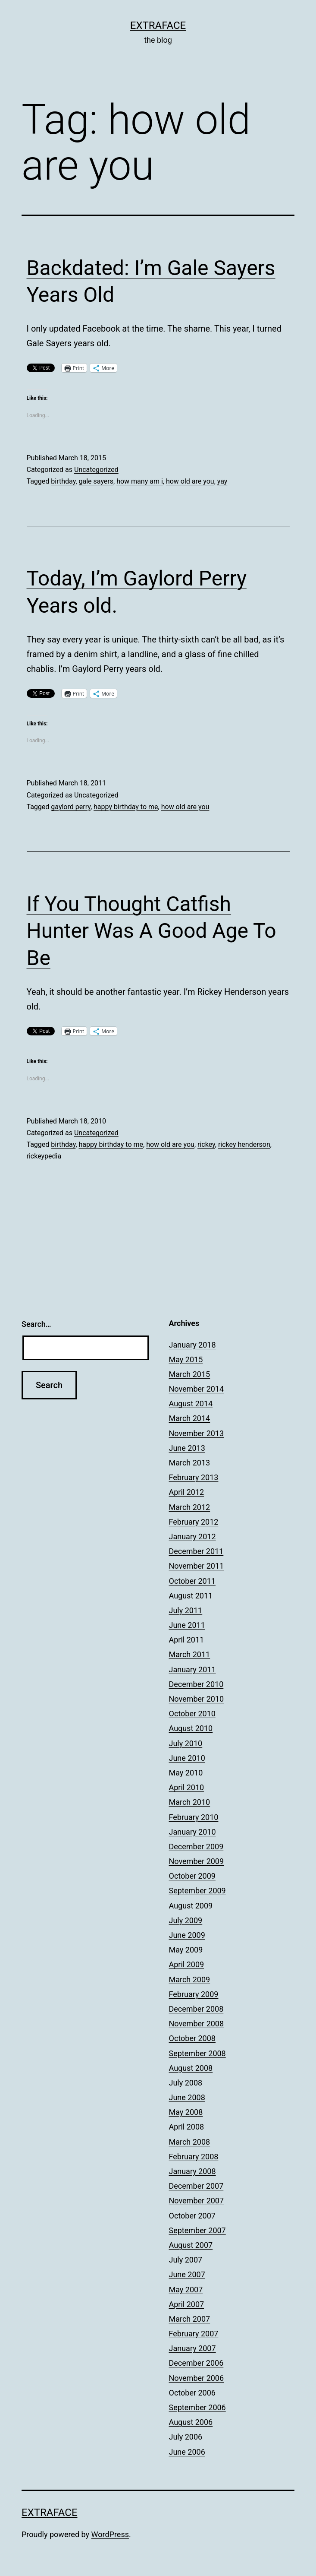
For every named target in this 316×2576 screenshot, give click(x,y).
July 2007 (186, 2259)
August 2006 (191, 2422)
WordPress (110, 2534)
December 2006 (196, 2362)
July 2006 (186, 2436)
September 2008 (197, 2053)
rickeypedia (44, 1156)
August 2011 (191, 1595)
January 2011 (192, 1669)
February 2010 (194, 1817)
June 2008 (187, 2097)
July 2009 (186, 1920)
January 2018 (192, 1344)
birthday (63, 481)
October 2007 (192, 2215)
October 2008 (192, 2038)
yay (222, 481)
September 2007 (197, 2230)
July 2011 (186, 1610)
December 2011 (196, 1551)
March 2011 (189, 1654)
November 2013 (196, 1433)
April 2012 (186, 1492)
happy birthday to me (126, 807)
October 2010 (192, 1713)
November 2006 (196, 2378)
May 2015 (186, 1359)
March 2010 (189, 1802)
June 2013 (187, 1448)
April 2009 (186, 1964)
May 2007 (186, 2289)
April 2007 (186, 2304)
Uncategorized (96, 469)
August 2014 (191, 1403)
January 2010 (192, 1831)
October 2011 (192, 1580)
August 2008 (191, 2068)
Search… (36, 1324)
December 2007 (196, 2185)
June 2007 (187, 2274)
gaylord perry (71, 807)
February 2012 (194, 1521)
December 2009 (196, 1846)
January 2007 (192, 2348)
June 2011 (187, 1625)
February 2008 (194, 2156)
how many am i (139, 481)
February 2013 (194, 1477)
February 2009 (194, 1994)
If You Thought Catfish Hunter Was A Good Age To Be (151, 931)
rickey (206, 1144)
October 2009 (192, 1875)
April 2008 (186, 2126)
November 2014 (196, 1388)
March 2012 (189, 1507)
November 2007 (196, 2200)
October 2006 (192, 2392)
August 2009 (191, 1905)
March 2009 (189, 1979)
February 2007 (194, 2333)
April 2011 (186, 1639)
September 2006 (197, 2407)
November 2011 (196, 1565)
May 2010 (186, 1772)
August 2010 (191, 1728)
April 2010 (186, 1787)
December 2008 (196, 2008)
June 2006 (187, 2451)
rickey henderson (244, 1144)
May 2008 (186, 2112)
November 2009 (196, 1861)
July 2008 (186, 2082)
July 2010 (186, 1743)
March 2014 (189, 1418)
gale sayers (96, 481)
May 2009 (186, 1949)
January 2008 (192, 2171)
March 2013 (189, 1462)
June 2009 (187, 1935)
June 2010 (187, 1758)
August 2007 (191, 2245)
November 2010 (196, 1698)
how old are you (190, 481)
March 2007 (189, 2318)
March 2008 (189, 2141)
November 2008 (196, 2023)
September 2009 (197, 1890)
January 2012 (192, 1536)
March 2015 (189, 1374)
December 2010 (196, 1684)
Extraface (158, 25)
